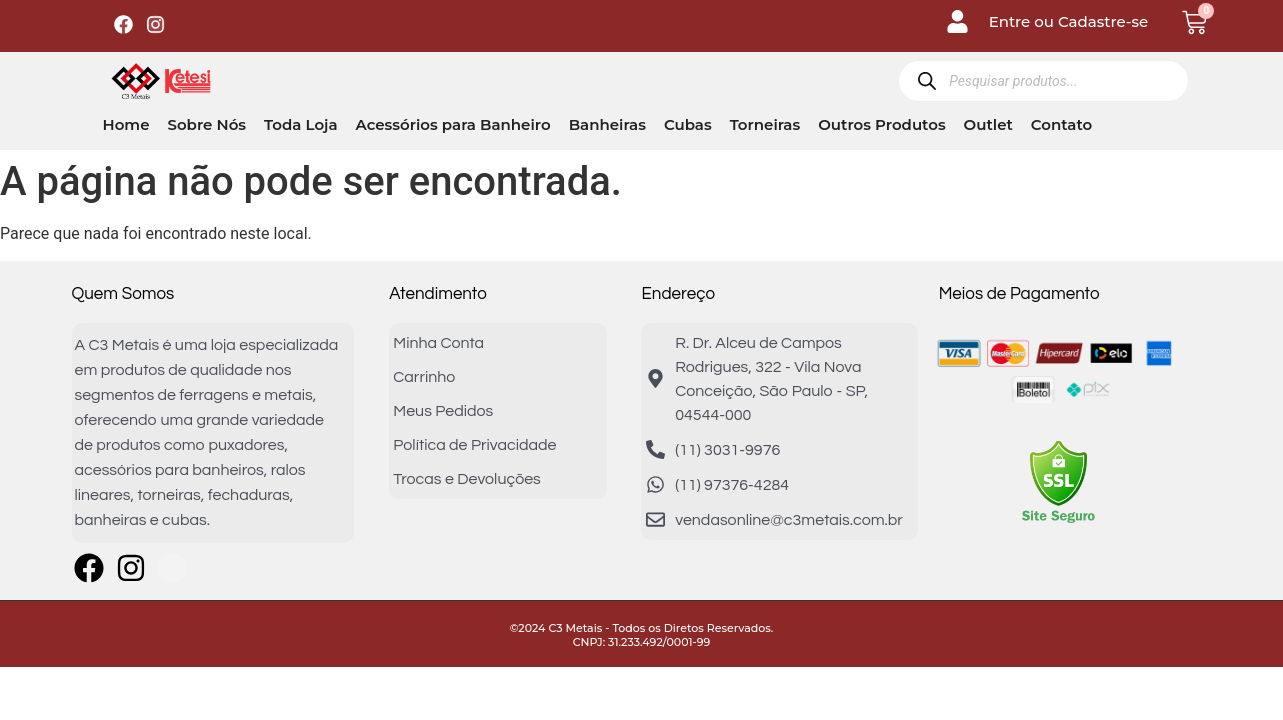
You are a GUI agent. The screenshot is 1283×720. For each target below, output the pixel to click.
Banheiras (607, 124)
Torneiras (765, 124)
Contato (1061, 124)
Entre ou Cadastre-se (1069, 21)
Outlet (988, 124)
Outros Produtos (881, 124)
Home (126, 124)
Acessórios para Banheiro (453, 124)
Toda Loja (300, 124)
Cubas (688, 124)
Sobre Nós (206, 124)
